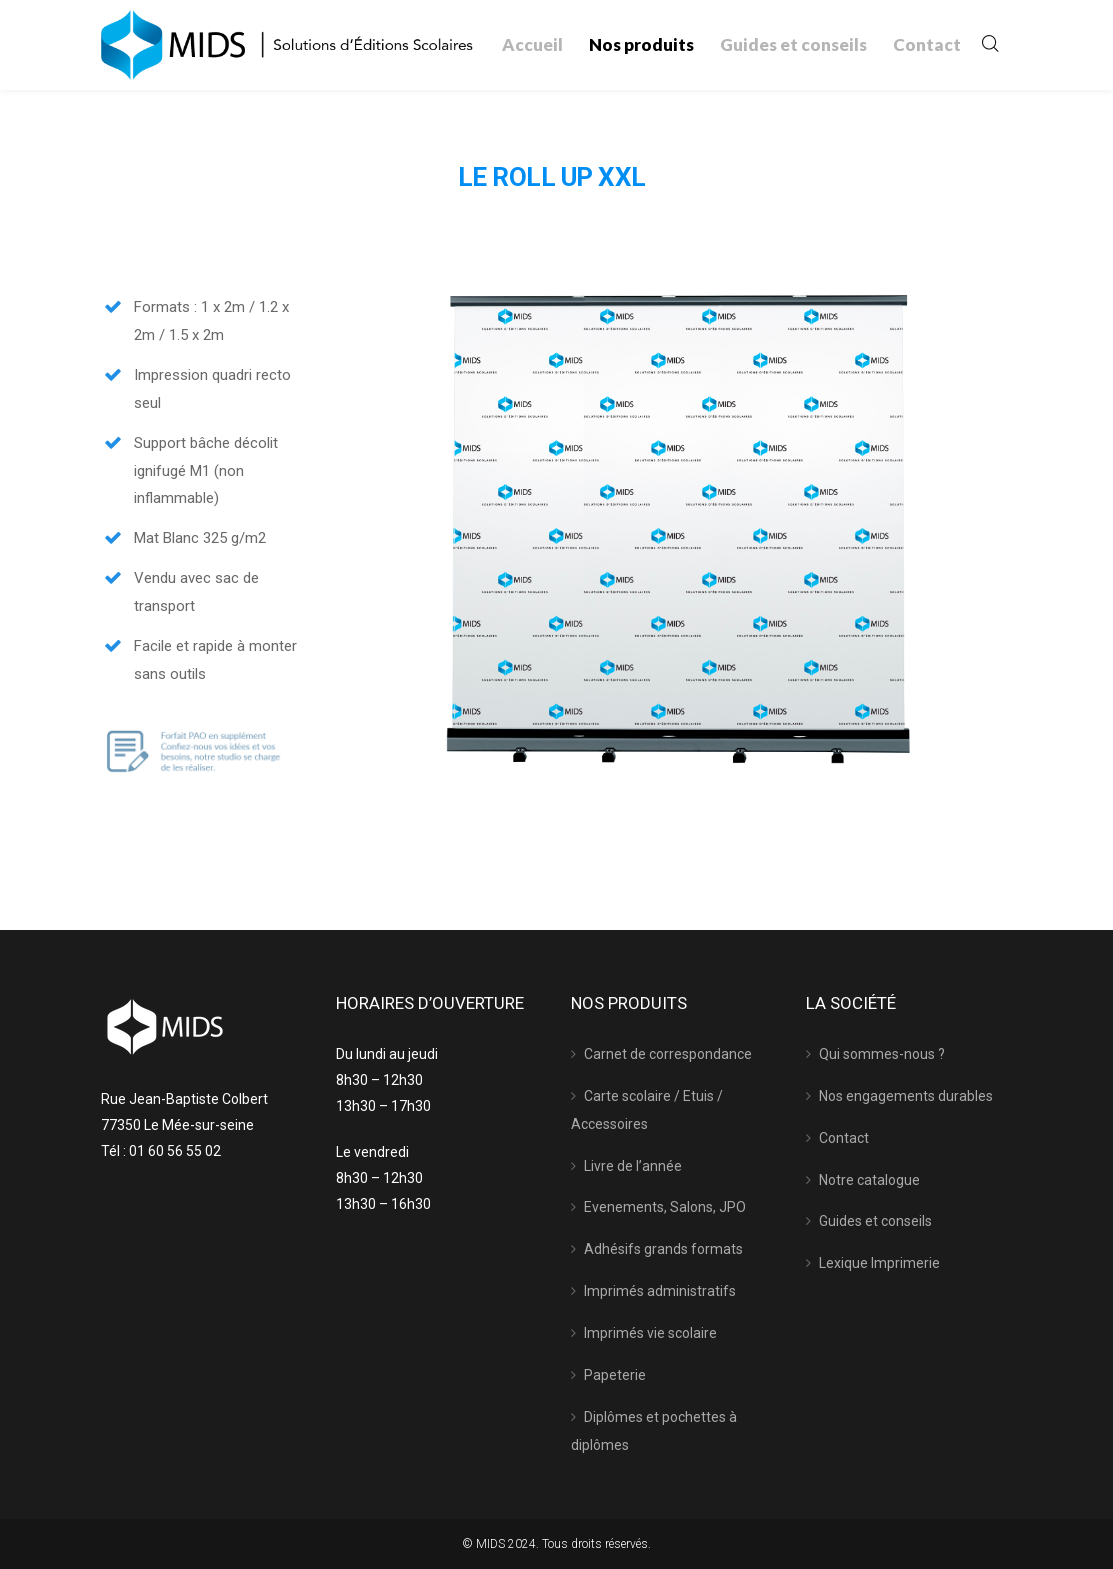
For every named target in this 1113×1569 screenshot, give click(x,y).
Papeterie (615, 1375)
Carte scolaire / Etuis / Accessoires (647, 1110)
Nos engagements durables (906, 1096)
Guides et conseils (875, 1221)
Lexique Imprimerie (879, 1263)
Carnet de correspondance (668, 1054)
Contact (844, 1138)
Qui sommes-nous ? (882, 1054)
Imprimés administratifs (660, 1291)
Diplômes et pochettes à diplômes (654, 1431)
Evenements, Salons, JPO (665, 1207)
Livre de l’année (633, 1166)
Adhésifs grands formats (663, 1249)
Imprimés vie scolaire (650, 1333)
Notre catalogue (869, 1180)
